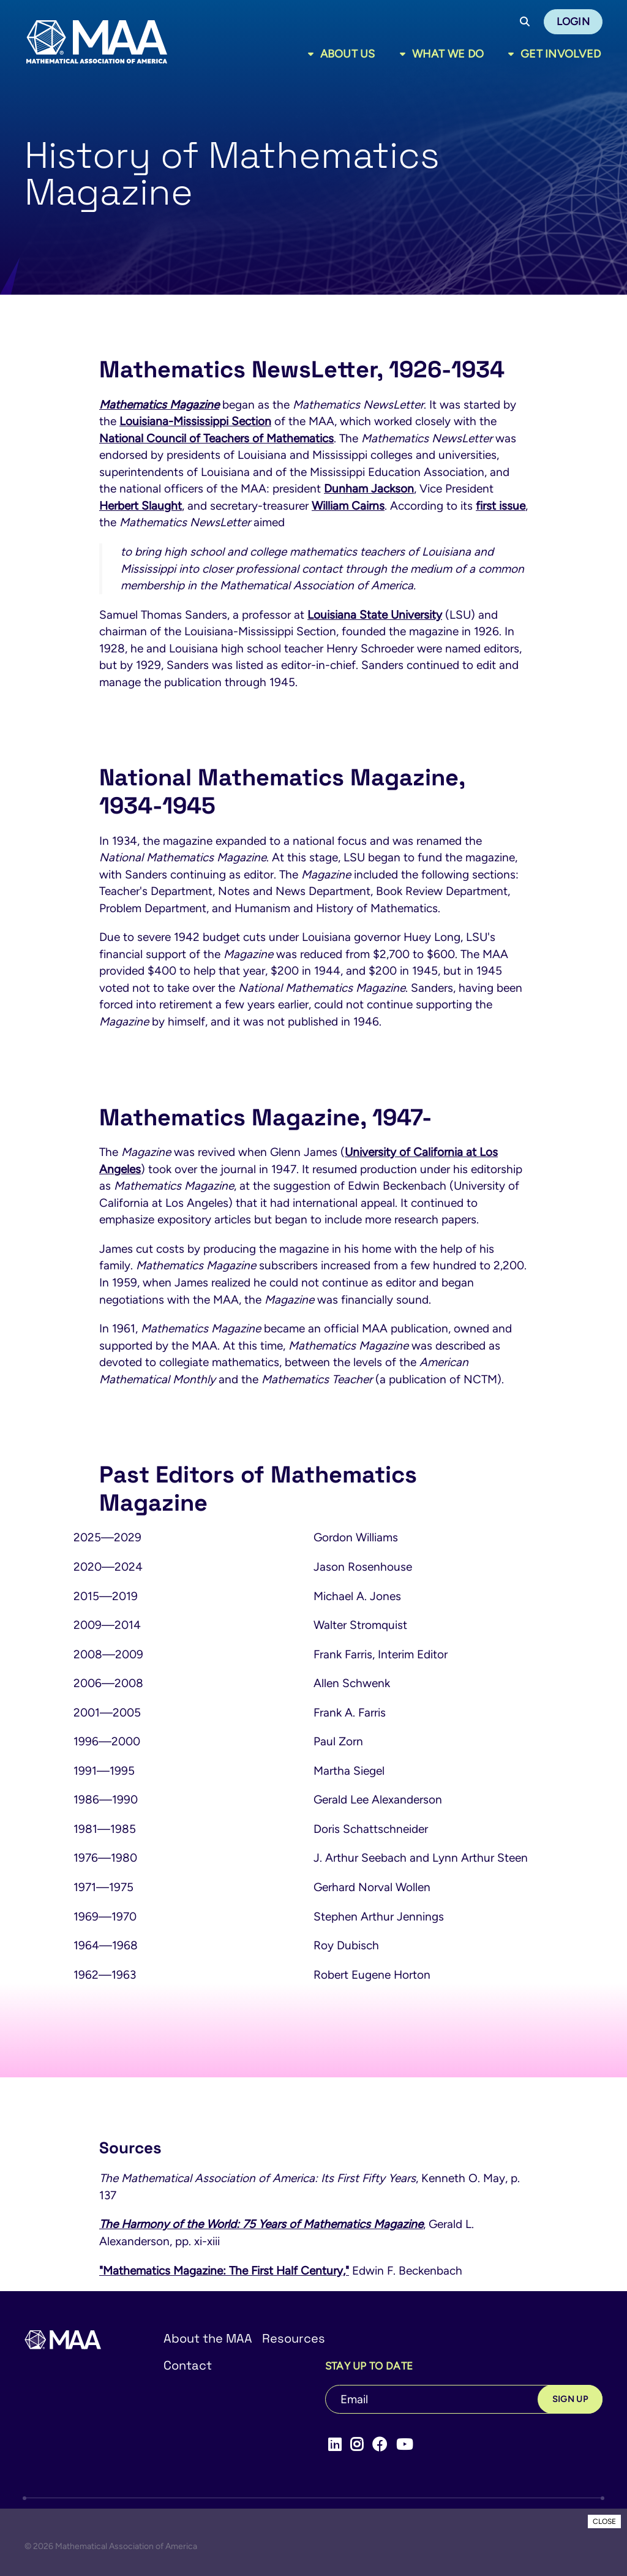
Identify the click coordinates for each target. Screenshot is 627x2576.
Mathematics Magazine (159, 405)
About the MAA (207, 2338)
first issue (500, 506)
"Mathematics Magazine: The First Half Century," (224, 2271)
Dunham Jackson (369, 489)
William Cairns (348, 506)
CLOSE (604, 2521)
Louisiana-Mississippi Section (195, 421)
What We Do (448, 54)
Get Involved (560, 54)
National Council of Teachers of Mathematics (216, 438)
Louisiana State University (374, 615)
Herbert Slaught (140, 506)
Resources (293, 2338)
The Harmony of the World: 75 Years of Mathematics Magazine (261, 2224)
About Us (347, 54)
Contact (187, 2365)
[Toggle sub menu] (313, 54)
